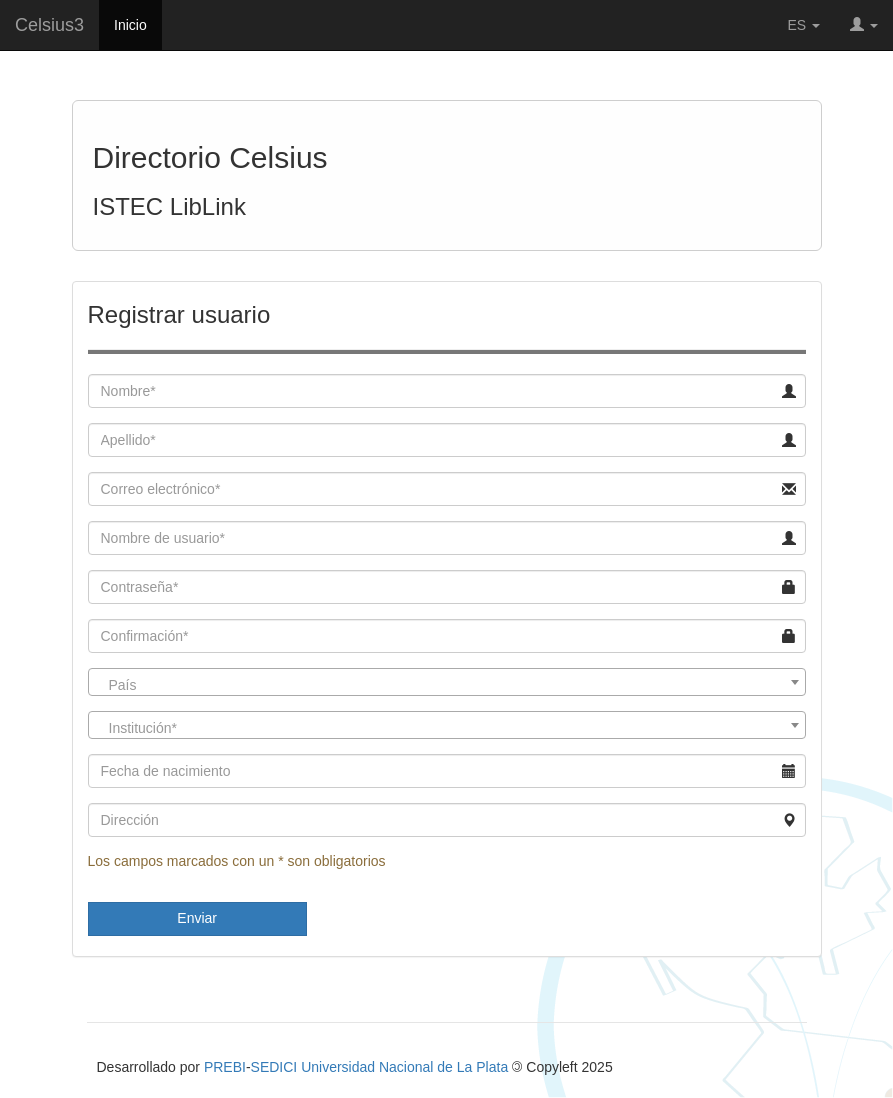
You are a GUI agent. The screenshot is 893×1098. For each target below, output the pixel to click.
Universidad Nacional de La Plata (404, 1067)
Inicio (130, 25)
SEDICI (274, 1067)
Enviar (197, 918)
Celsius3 (49, 25)
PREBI (225, 1067)
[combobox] (447, 682)
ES (804, 25)
